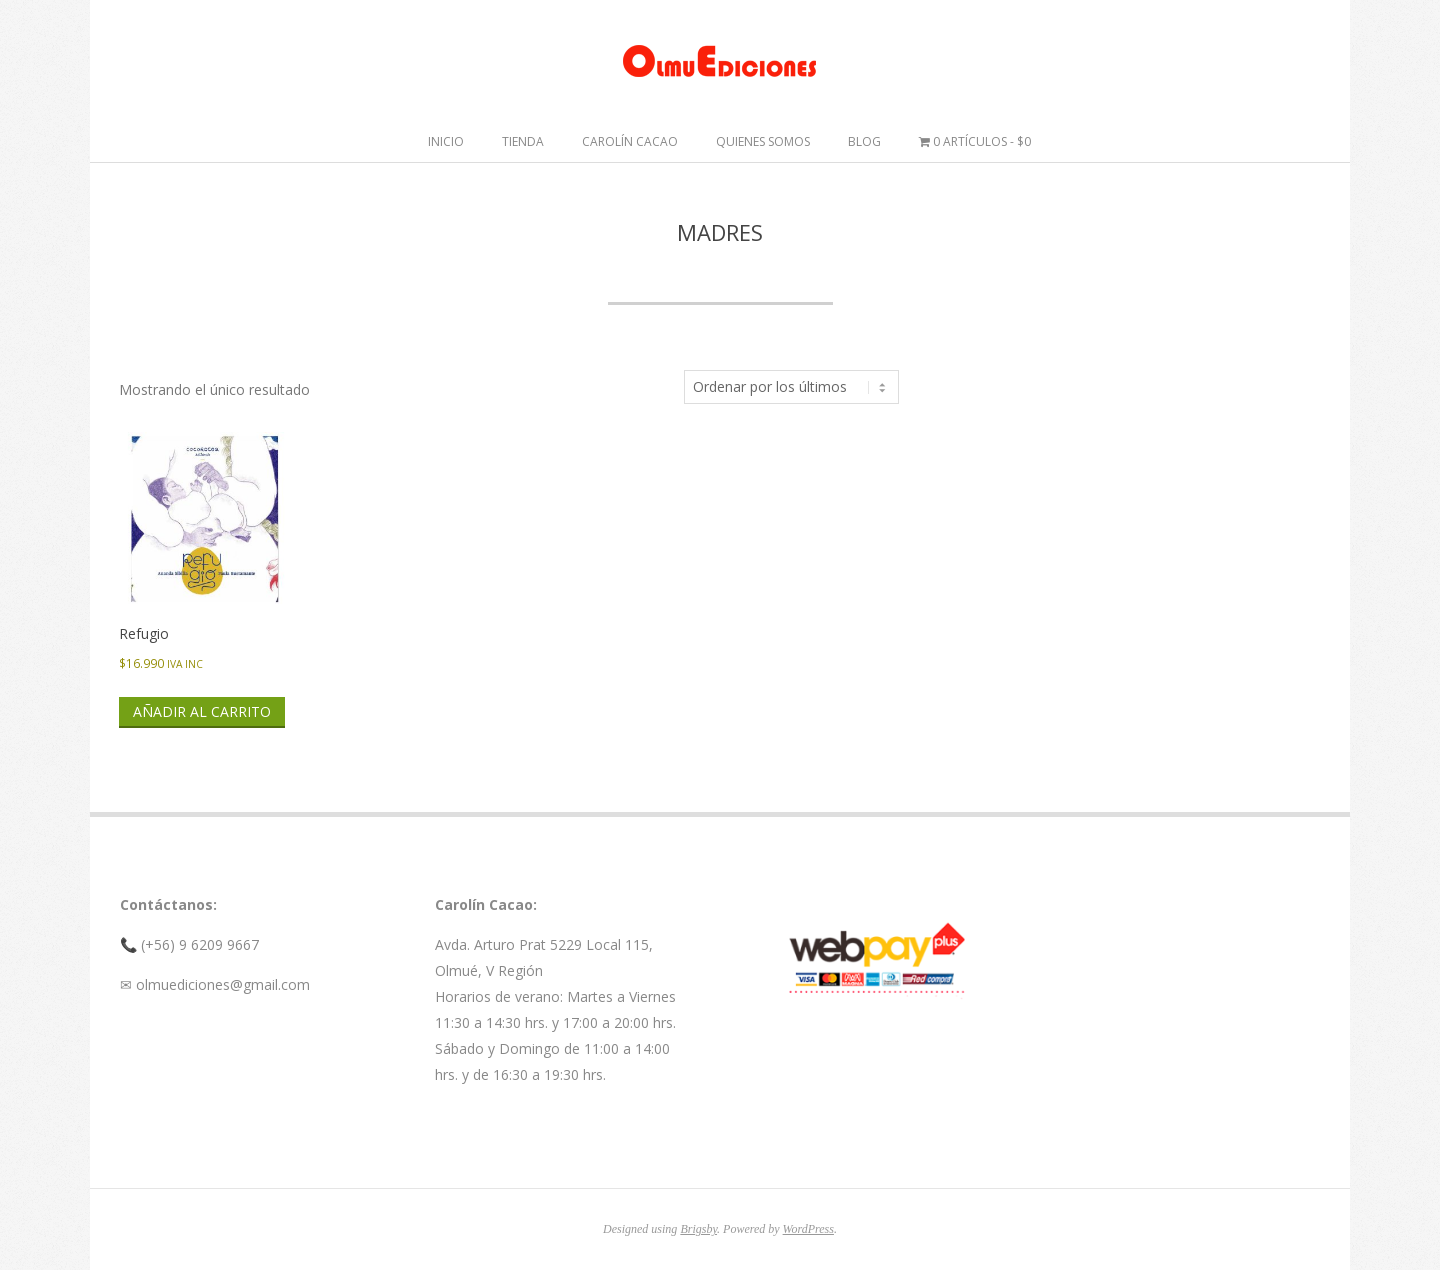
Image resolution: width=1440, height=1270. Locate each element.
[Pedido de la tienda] (791, 387)
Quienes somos (763, 141)
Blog (864, 141)
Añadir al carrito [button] (202, 711)
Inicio (446, 141)
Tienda (523, 141)
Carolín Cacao (630, 141)
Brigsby (698, 1229)
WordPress (808, 1229)
